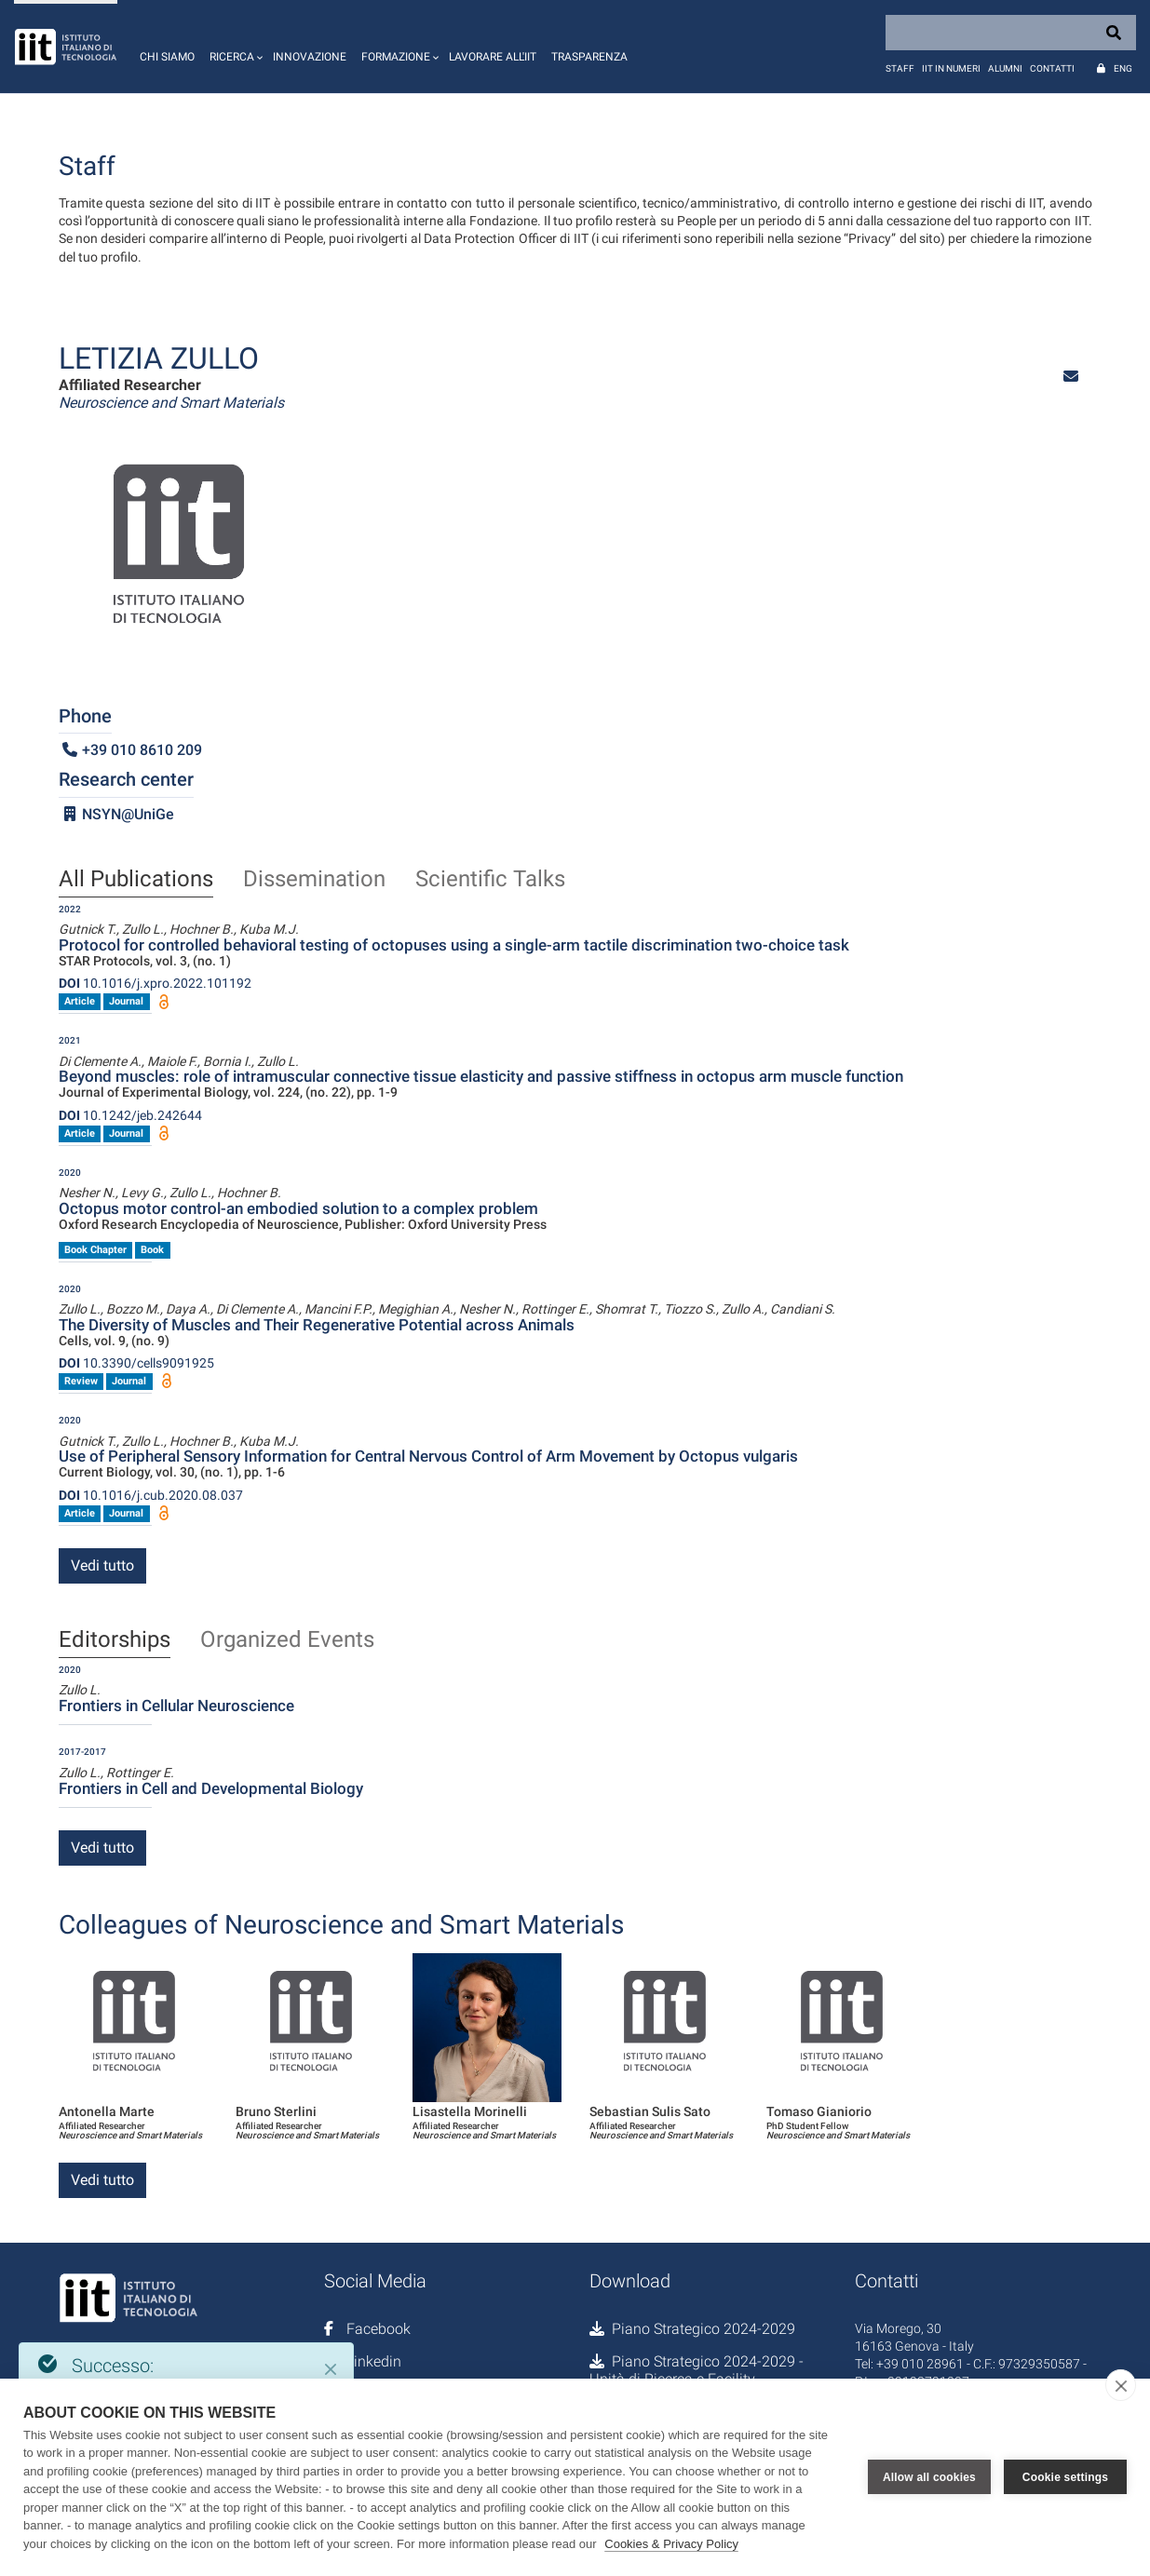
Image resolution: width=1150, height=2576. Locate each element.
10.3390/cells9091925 (136, 1362)
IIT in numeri (951, 68)
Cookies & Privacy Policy (671, 2544)
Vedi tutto (102, 1565)
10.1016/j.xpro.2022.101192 (155, 983)
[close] (1120, 2385)
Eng (1123, 68)
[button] (233, 46)
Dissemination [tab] (314, 880)
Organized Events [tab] (287, 1640)
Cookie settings (1065, 2477)
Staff (900, 68)
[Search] (1011, 32)
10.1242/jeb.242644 (130, 1115)
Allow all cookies (929, 2477)
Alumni (1005, 68)
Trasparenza (589, 56)
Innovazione (309, 56)
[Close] (330, 2369)
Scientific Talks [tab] (490, 880)
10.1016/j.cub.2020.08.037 (151, 1495)
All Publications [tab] (136, 880)
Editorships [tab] (114, 1640)
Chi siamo (167, 56)
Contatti (1052, 68)
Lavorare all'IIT (492, 56)
